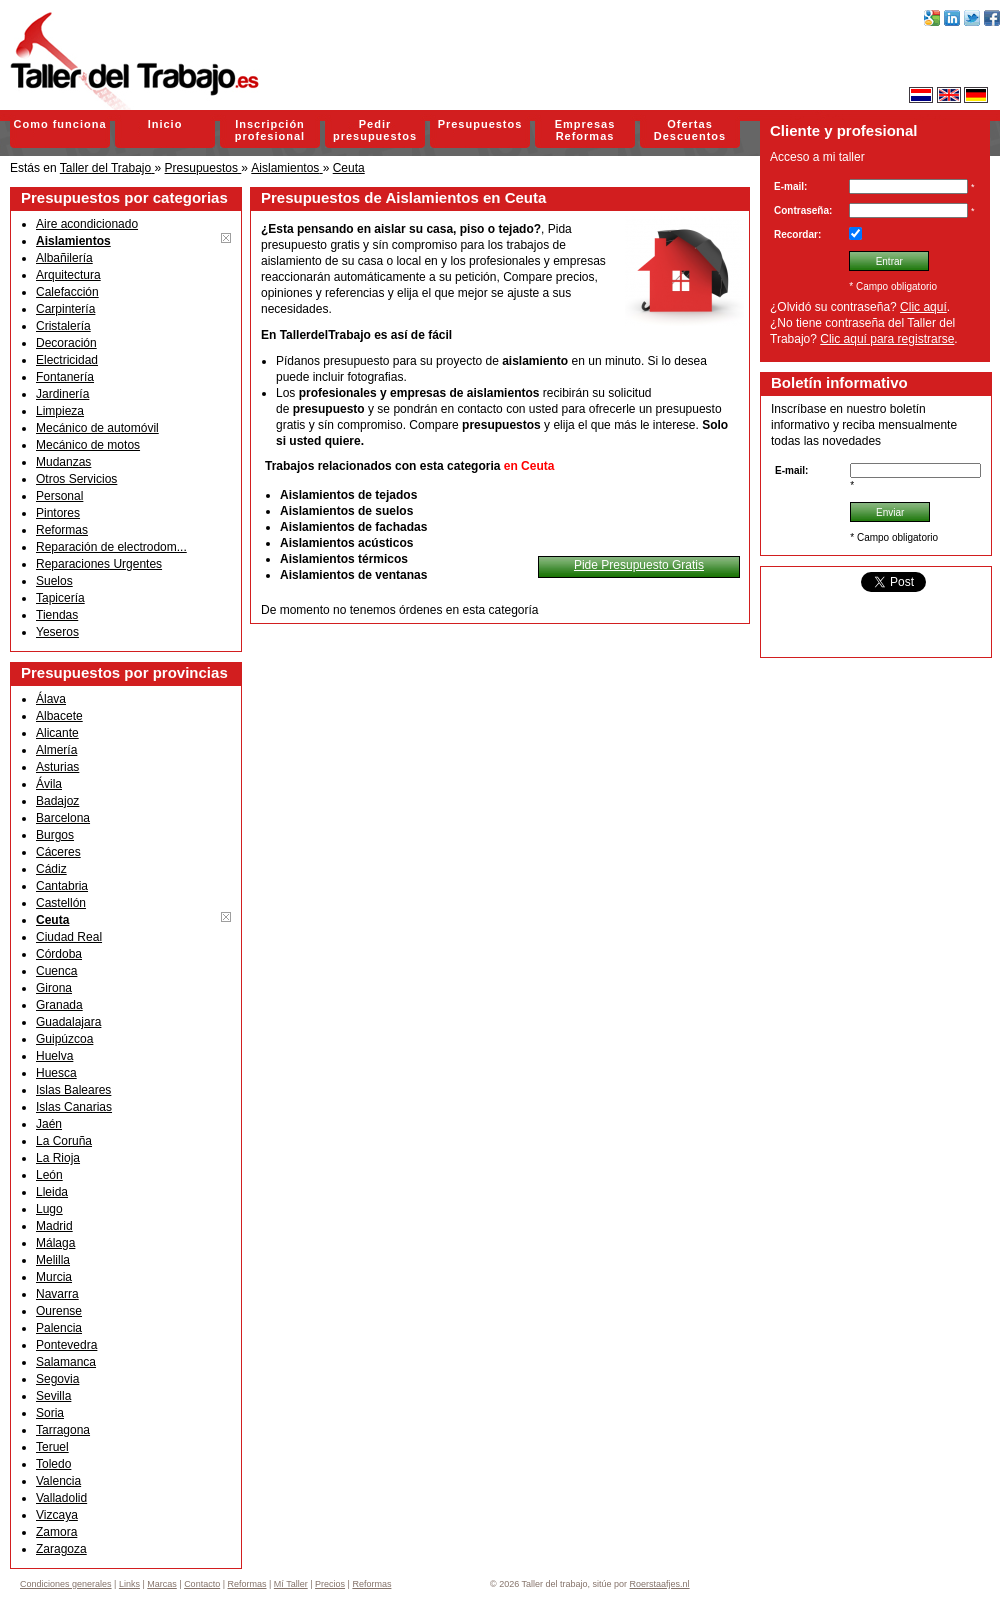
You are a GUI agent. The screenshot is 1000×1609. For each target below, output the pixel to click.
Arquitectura (68, 275)
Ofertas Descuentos (690, 130)
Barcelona (63, 818)
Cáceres (58, 852)
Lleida (52, 1192)
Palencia (59, 1328)
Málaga (55, 1243)
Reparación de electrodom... (111, 547)
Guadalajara (68, 1022)
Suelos (54, 581)
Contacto (202, 1584)
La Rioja (58, 1158)
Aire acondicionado (87, 224)
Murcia (54, 1277)
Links (129, 1584)
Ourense (59, 1311)
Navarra (57, 1294)
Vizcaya (57, 1515)
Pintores (58, 513)
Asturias (57, 767)
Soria (50, 1413)
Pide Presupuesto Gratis (639, 565)
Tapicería (60, 598)
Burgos (55, 835)
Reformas (62, 530)
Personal (59, 496)
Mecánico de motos (88, 445)
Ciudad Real (69, 937)
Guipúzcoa (64, 1039)
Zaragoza (61, 1549)
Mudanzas (63, 462)
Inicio (165, 124)
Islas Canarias (74, 1107)
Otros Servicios (76, 479)
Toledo (53, 1464)
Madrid (54, 1226)
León (49, 1175)
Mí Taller (291, 1584)
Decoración (66, 343)
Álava (51, 699)
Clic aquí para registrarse (887, 339)
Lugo (49, 1209)
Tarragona (63, 1430)
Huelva (54, 1056)
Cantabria (62, 886)
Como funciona (59, 124)
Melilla (53, 1260)
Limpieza (60, 411)
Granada (59, 1005)
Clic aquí (923, 307)
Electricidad (67, 360)
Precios (330, 1584)
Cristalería (63, 326)
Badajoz (57, 801)
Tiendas (57, 615)
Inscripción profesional (270, 130)
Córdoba (59, 954)
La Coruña (64, 1141)
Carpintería (65, 309)
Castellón (61, 903)
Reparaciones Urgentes (99, 564)
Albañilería (64, 258)
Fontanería (65, 377)
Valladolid (61, 1498)
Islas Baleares (73, 1090)
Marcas (162, 1584)
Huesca (56, 1073)
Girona (54, 988)
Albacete (59, 716)
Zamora (56, 1532)
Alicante (57, 733)
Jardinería (62, 394)
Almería (56, 750)
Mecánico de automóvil (97, 428)
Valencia (58, 1481)
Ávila (49, 784)
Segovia (57, 1379)
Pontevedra (66, 1345)
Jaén (49, 1124)
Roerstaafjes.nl (660, 1584)
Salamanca (66, 1362)
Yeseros (57, 632)
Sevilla (53, 1396)
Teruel (52, 1447)
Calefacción (67, 292)
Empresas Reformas (585, 130)
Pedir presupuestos (375, 130)
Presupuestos (480, 124)
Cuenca (56, 971)
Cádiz (51, 869)
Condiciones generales (66, 1584)
